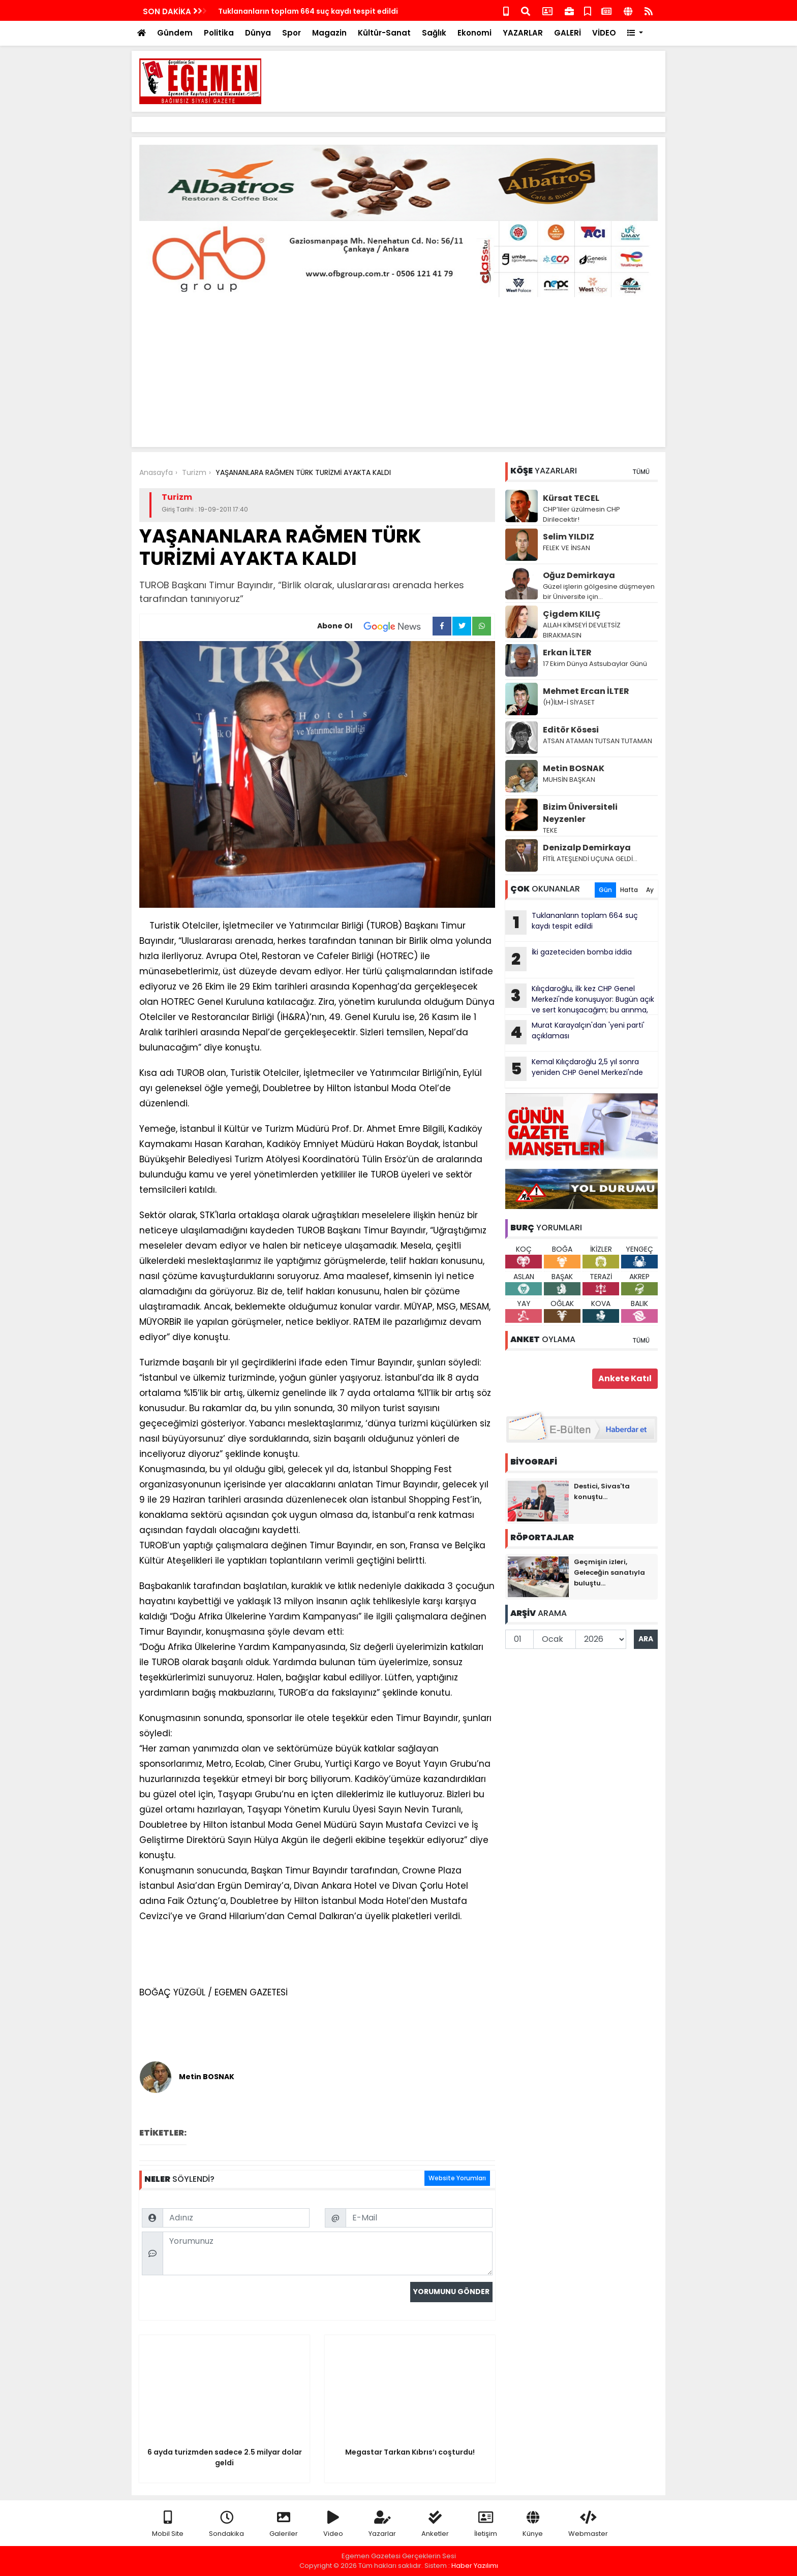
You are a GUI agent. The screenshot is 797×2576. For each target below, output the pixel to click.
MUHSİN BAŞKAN (569, 779)
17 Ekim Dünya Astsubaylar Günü (595, 664)
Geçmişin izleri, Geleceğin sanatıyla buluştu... (609, 1572)
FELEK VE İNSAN (566, 548)
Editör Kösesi (571, 730)
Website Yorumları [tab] (457, 2178)
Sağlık (434, 32)
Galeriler (283, 2524)
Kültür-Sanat (384, 32)
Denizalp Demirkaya (587, 847)
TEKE (550, 830)
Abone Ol (375, 626)
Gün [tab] (605, 889)
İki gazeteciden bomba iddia (568, 959)
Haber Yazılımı (474, 2565)
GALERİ (567, 32)
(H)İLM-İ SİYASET (569, 702)
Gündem (175, 32)
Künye (533, 2524)
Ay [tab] (650, 889)
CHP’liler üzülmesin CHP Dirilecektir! (581, 514)
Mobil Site (167, 2524)
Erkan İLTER (567, 652)
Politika (219, 32)
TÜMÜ (641, 471)
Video (333, 2524)
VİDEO (604, 32)
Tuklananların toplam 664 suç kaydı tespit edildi (571, 922)
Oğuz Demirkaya (579, 575)
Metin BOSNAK (573, 768)
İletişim (485, 2524)
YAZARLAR (523, 32)
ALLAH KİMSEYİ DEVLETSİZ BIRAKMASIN (582, 630)
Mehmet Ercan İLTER (586, 691)
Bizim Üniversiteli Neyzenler (580, 813)
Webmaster (588, 2524)
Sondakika (226, 2524)
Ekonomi (474, 32)
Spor (291, 32)
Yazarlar (382, 2524)
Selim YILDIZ (568, 537)
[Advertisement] (473, 81)
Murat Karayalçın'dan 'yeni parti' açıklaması (575, 1032)
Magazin (329, 32)
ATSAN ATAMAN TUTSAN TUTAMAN (597, 741)
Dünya (258, 32)
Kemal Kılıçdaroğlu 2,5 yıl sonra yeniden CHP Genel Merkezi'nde (334, 11)
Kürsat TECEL (571, 498)
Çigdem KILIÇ (572, 614)
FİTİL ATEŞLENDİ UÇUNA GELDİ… (590, 859)
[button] (635, 33)
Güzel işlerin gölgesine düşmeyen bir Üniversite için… (599, 591)
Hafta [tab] (629, 889)
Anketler (435, 2524)
